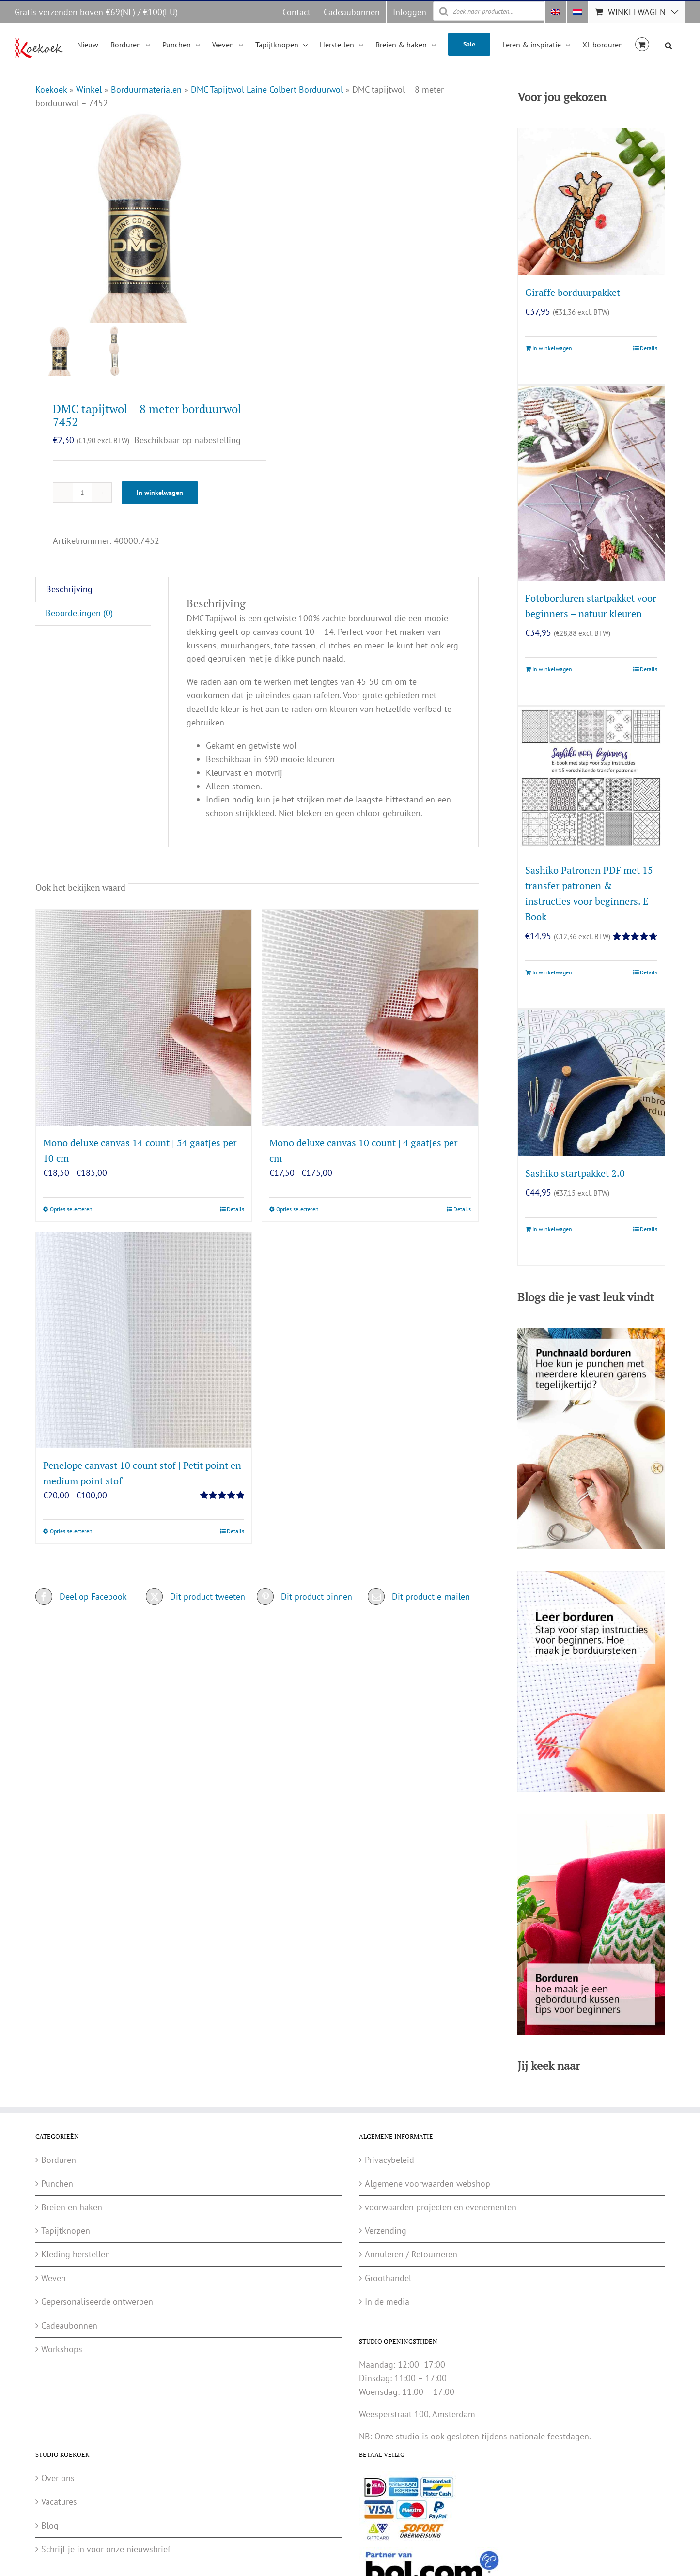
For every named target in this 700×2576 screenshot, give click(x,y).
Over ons (58, 2477)
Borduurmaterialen (146, 89)
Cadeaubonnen (69, 2325)
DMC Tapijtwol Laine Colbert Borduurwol (267, 89)
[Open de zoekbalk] (668, 44)
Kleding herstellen (75, 2254)
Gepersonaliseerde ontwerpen (97, 2301)
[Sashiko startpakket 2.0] (591, 1083)
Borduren (58, 2159)
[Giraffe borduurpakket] (591, 201)
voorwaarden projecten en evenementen (440, 2207)
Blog (50, 2525)
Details (235, 1209)
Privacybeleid (389, 2159)
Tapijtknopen (65, 2230)
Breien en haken (71, 2207)
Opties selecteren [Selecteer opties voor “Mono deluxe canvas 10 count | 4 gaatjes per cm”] (297, 1209)
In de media (387, 2301)
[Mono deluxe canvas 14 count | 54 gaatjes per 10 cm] (144, 1018)
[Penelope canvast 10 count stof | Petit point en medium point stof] (144, 1340)
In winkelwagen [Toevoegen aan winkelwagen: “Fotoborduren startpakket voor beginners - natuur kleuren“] (552, 669)
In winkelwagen (160, 492)
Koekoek (51, 89)
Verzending (385, 2230)
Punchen (57, 2183)
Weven (53, 2277)
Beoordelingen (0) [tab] (79, 612)
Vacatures (59, 2501)
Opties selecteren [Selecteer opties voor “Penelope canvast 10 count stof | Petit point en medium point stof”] (71, 1531)
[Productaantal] (82, 492)
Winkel (89, 89)
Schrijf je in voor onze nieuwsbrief (106, 2549)
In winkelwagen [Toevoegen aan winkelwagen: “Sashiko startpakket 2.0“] (552, 1229)
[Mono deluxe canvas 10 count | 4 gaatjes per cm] (370, 1018)
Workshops (61, 2349)
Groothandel (388, 2277)
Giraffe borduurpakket (572, 292)
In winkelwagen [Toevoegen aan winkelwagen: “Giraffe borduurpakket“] (552, 348)
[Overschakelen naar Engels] (555, 12)
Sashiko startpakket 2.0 (575, 1173)
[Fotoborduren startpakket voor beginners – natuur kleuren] (591, 483)
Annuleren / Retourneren (411, 2254)
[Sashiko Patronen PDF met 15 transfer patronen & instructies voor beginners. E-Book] (591, 780)
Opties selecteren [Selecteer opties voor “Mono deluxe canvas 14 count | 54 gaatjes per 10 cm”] (71, 1209)
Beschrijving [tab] (69, 589)
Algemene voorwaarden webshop (427, 2183)
